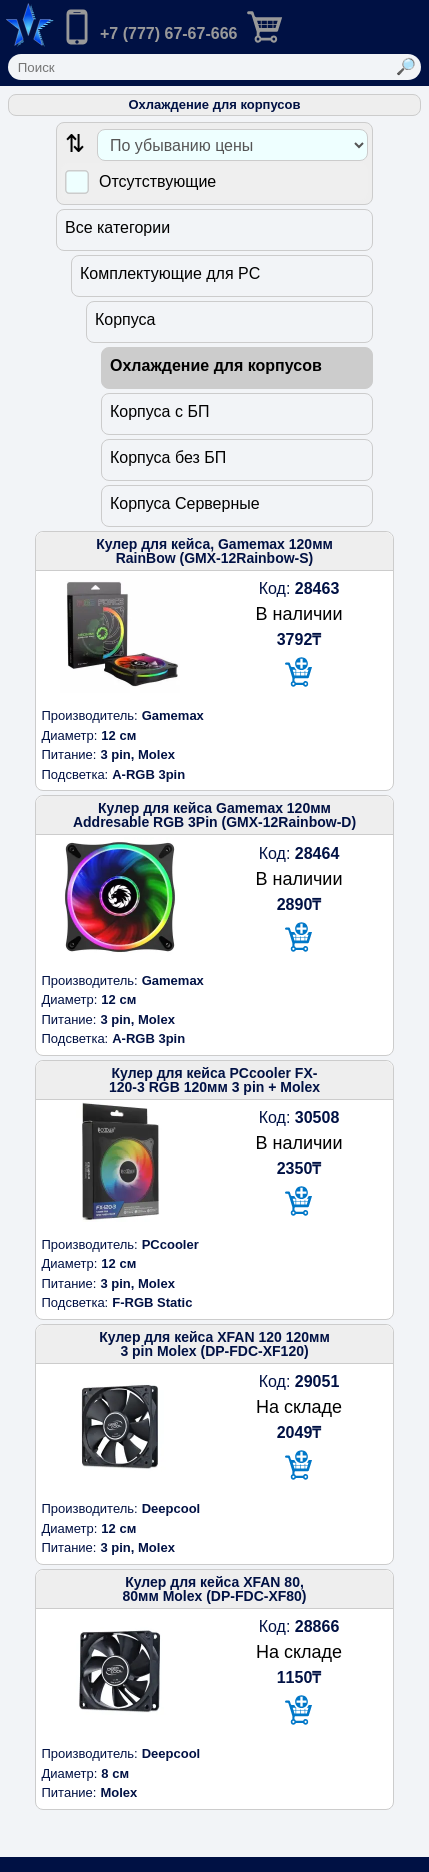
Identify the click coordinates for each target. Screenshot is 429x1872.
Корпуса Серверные (185, 503)
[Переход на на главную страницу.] (27, 25)
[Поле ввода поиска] (200, 67)
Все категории (117, 227)
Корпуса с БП (159, 411)
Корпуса (125, 319)
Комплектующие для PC (170, 273)
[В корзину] (299, 673)
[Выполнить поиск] (407, 67)
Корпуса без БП (168, 457)
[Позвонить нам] (148, 29)
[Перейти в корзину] (281, 25)
